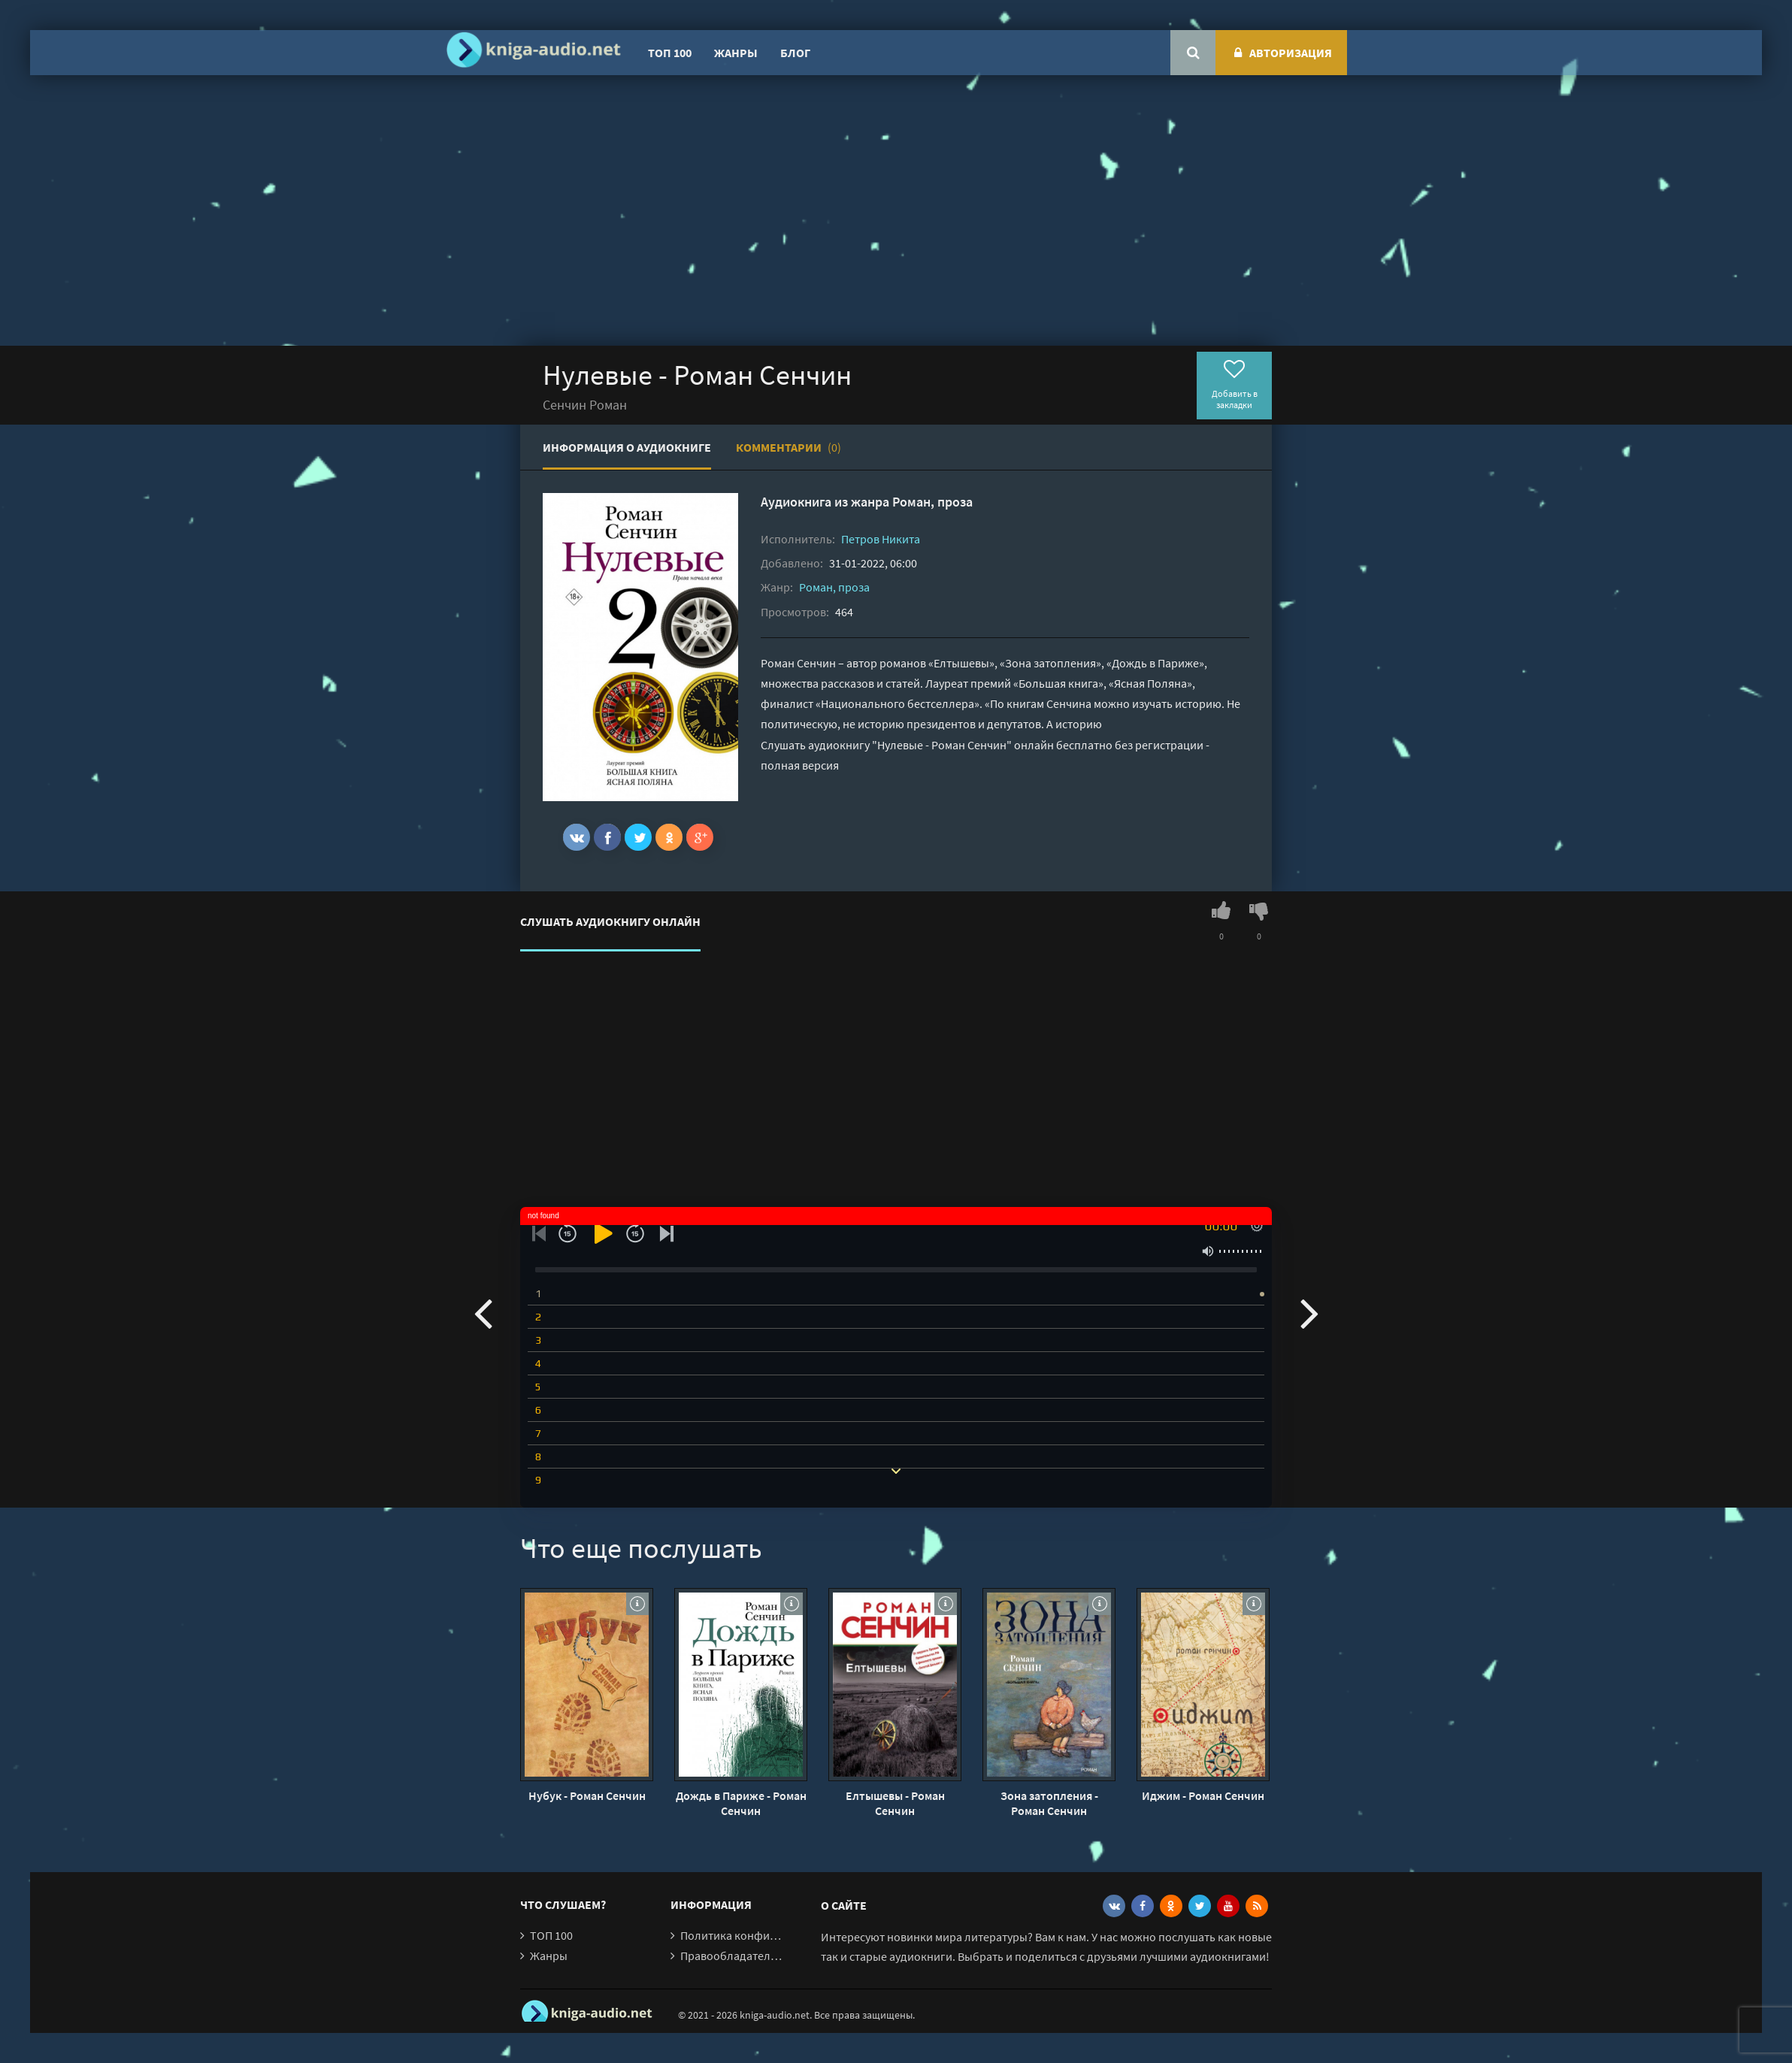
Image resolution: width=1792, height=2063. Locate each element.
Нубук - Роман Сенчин (587, 1795)
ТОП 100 (670, 52)
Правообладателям (732, 1955)
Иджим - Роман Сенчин (1203, 1795)
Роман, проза (932, 501)
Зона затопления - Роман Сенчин (1049, 1803)
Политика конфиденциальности (766, 1935)
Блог (795, 52)
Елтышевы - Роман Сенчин (895, 1803)
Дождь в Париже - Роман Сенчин (741, 1803)
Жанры (736, 52)
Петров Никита (880, 538)
